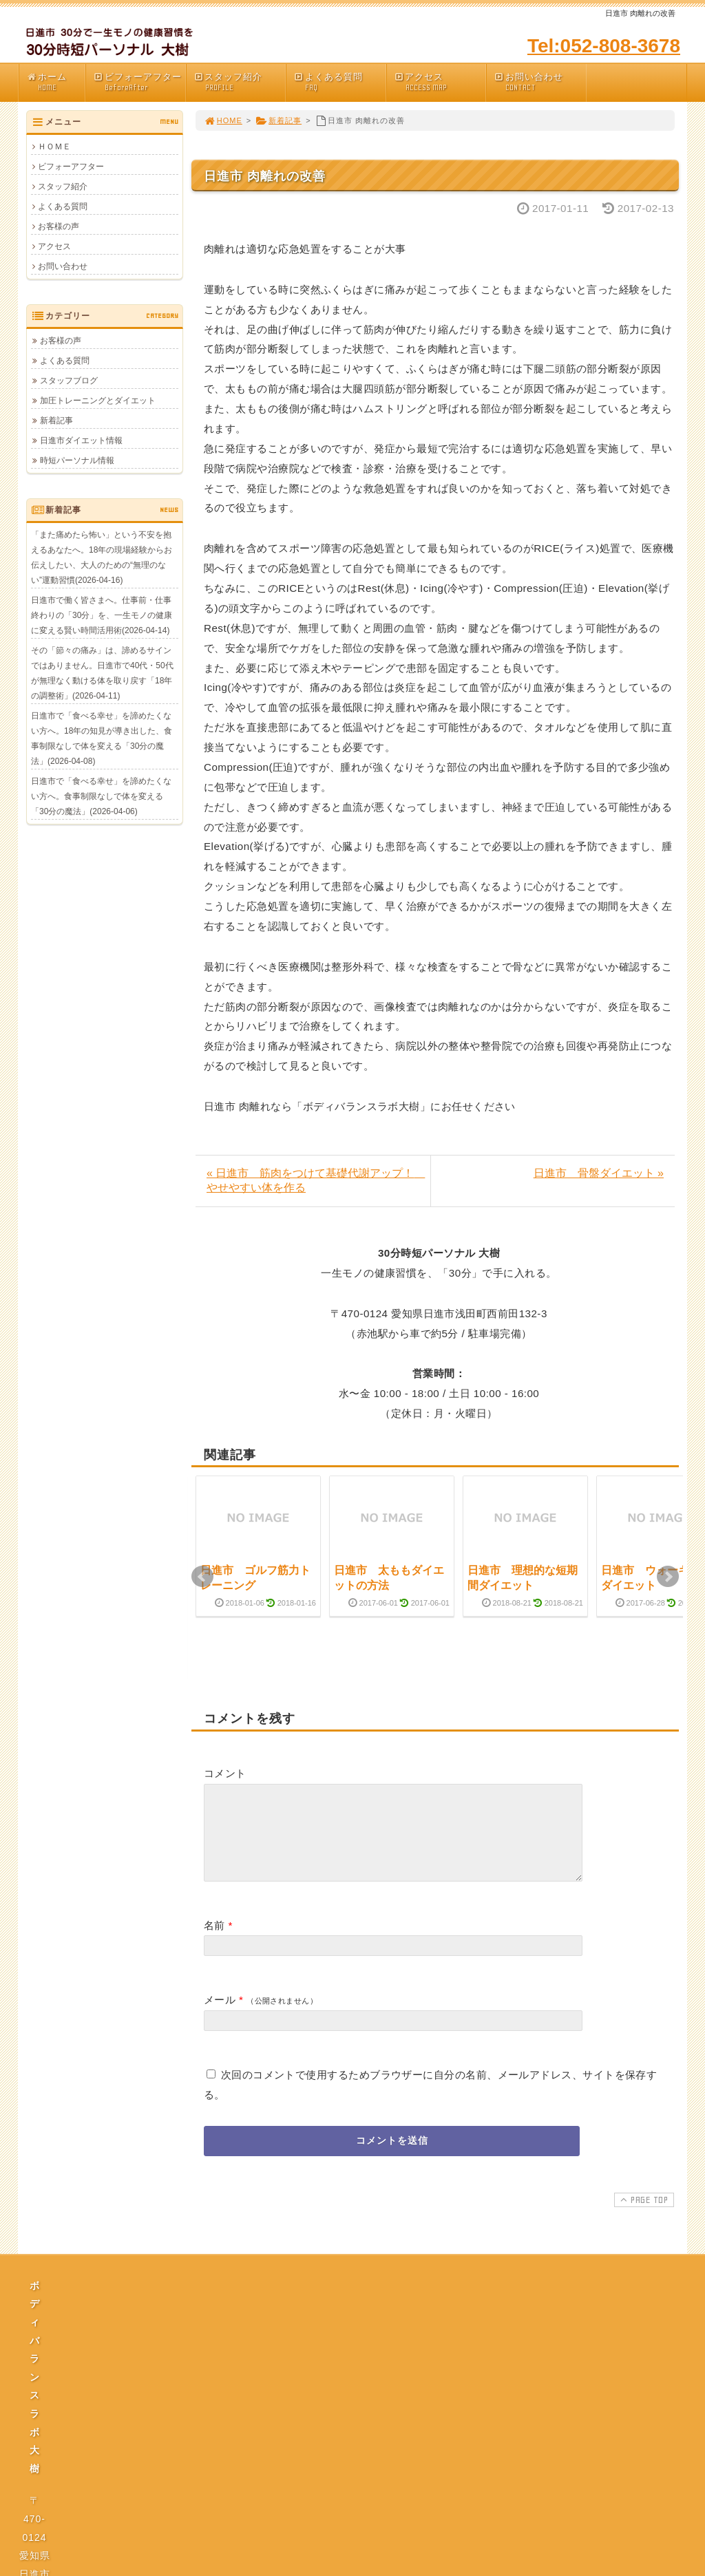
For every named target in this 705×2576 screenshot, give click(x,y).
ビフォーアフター (139, 82)
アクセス (440, 82)
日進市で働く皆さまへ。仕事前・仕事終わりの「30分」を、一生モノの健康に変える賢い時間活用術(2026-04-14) (101, 615)
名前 (214, 1942)
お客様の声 (58, 226)
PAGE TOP (643, 2216)
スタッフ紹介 (239, 82)
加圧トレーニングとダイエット (98, 400)
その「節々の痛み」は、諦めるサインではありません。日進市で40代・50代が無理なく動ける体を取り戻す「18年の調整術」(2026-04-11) (102, 673)
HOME (223, 120)
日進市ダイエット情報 (81, 440)
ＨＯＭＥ (54, 146)
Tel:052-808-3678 (603, 45)
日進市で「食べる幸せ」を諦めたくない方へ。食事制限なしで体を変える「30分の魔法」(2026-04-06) (101, 796)
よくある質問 (339, 82)
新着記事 (278, 120)
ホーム (55, 82)
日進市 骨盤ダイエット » (599, 1173)
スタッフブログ (69, 380)
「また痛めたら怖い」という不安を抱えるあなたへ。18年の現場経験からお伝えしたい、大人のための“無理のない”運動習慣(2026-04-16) (101, 557)
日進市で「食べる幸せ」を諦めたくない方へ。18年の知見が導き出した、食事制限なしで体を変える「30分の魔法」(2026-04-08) (101, 738)
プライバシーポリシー (356, 2429)
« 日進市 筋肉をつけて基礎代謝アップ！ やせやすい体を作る (316, 1180)
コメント (225, 1773)
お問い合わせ (540, 82)
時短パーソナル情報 (77, 460)
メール (219, 2016)
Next (668, 1577)
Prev (202, 1577)
